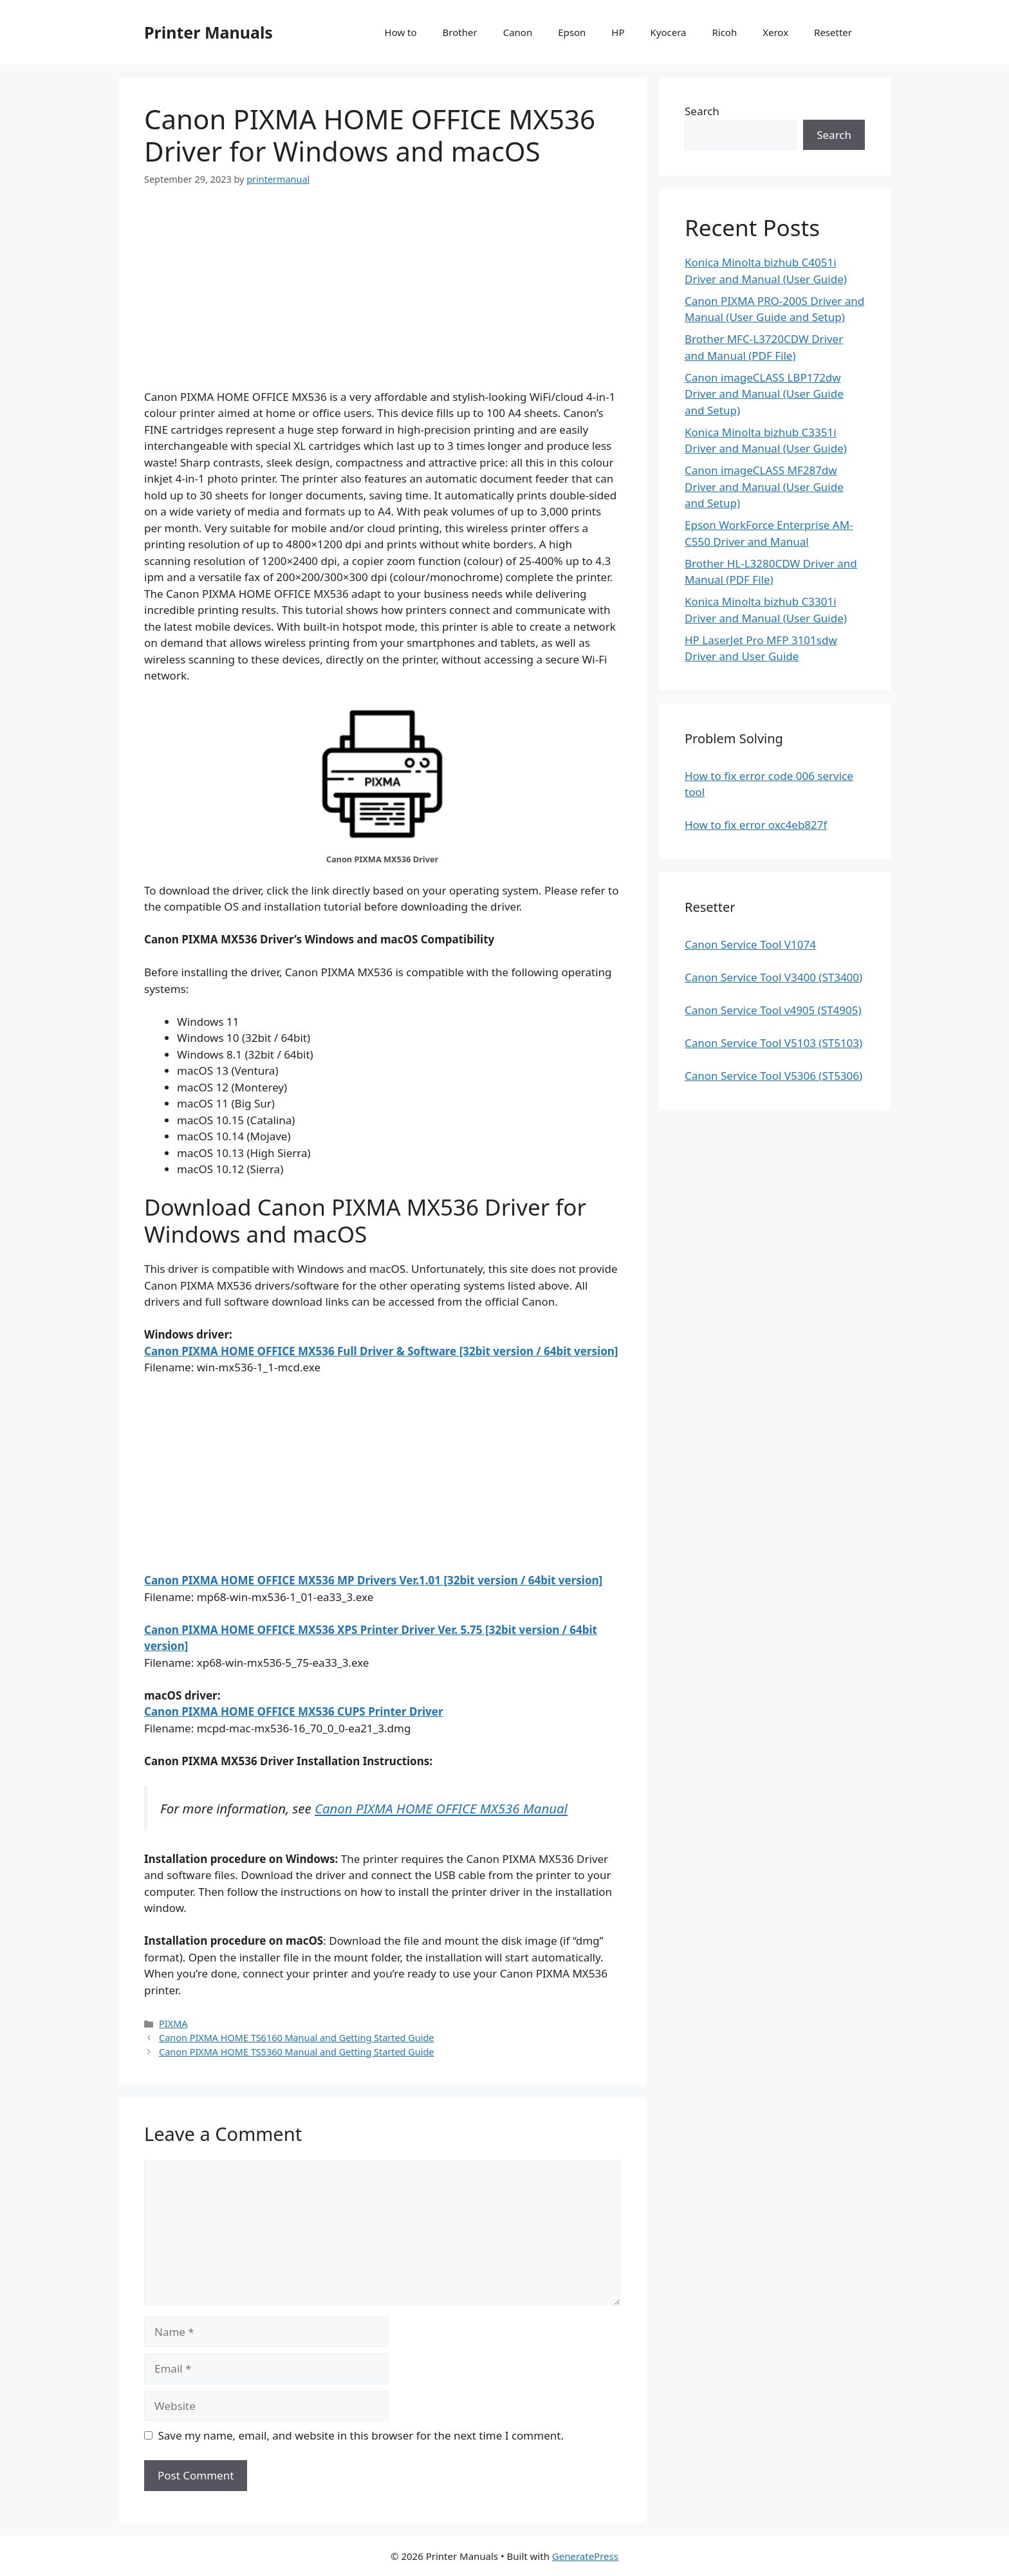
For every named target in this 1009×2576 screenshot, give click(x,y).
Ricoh (724, 32)
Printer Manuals (208, 32)
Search (702, 111)
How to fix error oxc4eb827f (756, 824)
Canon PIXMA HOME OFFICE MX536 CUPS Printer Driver (293, 1711)
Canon (518, 32)
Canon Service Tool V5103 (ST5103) (773, 1042)
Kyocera (668, 32)
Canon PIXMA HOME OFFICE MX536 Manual (441, 1808)
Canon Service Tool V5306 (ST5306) (773, 1075)
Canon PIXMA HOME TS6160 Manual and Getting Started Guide (296, 2038)
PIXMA (173, 2023)
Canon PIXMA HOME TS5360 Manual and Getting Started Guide (296, 2052)
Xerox (775, 32)
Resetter (833, 32)
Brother (460, 32)
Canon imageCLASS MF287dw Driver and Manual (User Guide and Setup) (764, 486)
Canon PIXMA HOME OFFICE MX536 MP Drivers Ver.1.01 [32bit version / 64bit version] (373, 1580)
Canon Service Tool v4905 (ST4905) (773, 1010)
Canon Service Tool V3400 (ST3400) (773, 977)
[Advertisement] (382, 298)
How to (401, 32)
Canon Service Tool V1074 (750, 944)
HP (617, 32)
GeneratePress (585, 2556)
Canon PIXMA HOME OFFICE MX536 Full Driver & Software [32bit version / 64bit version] (381, 1351)
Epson (572, 32)
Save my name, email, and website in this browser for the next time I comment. (361, 2435)
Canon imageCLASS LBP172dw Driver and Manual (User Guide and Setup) (764, 394)
